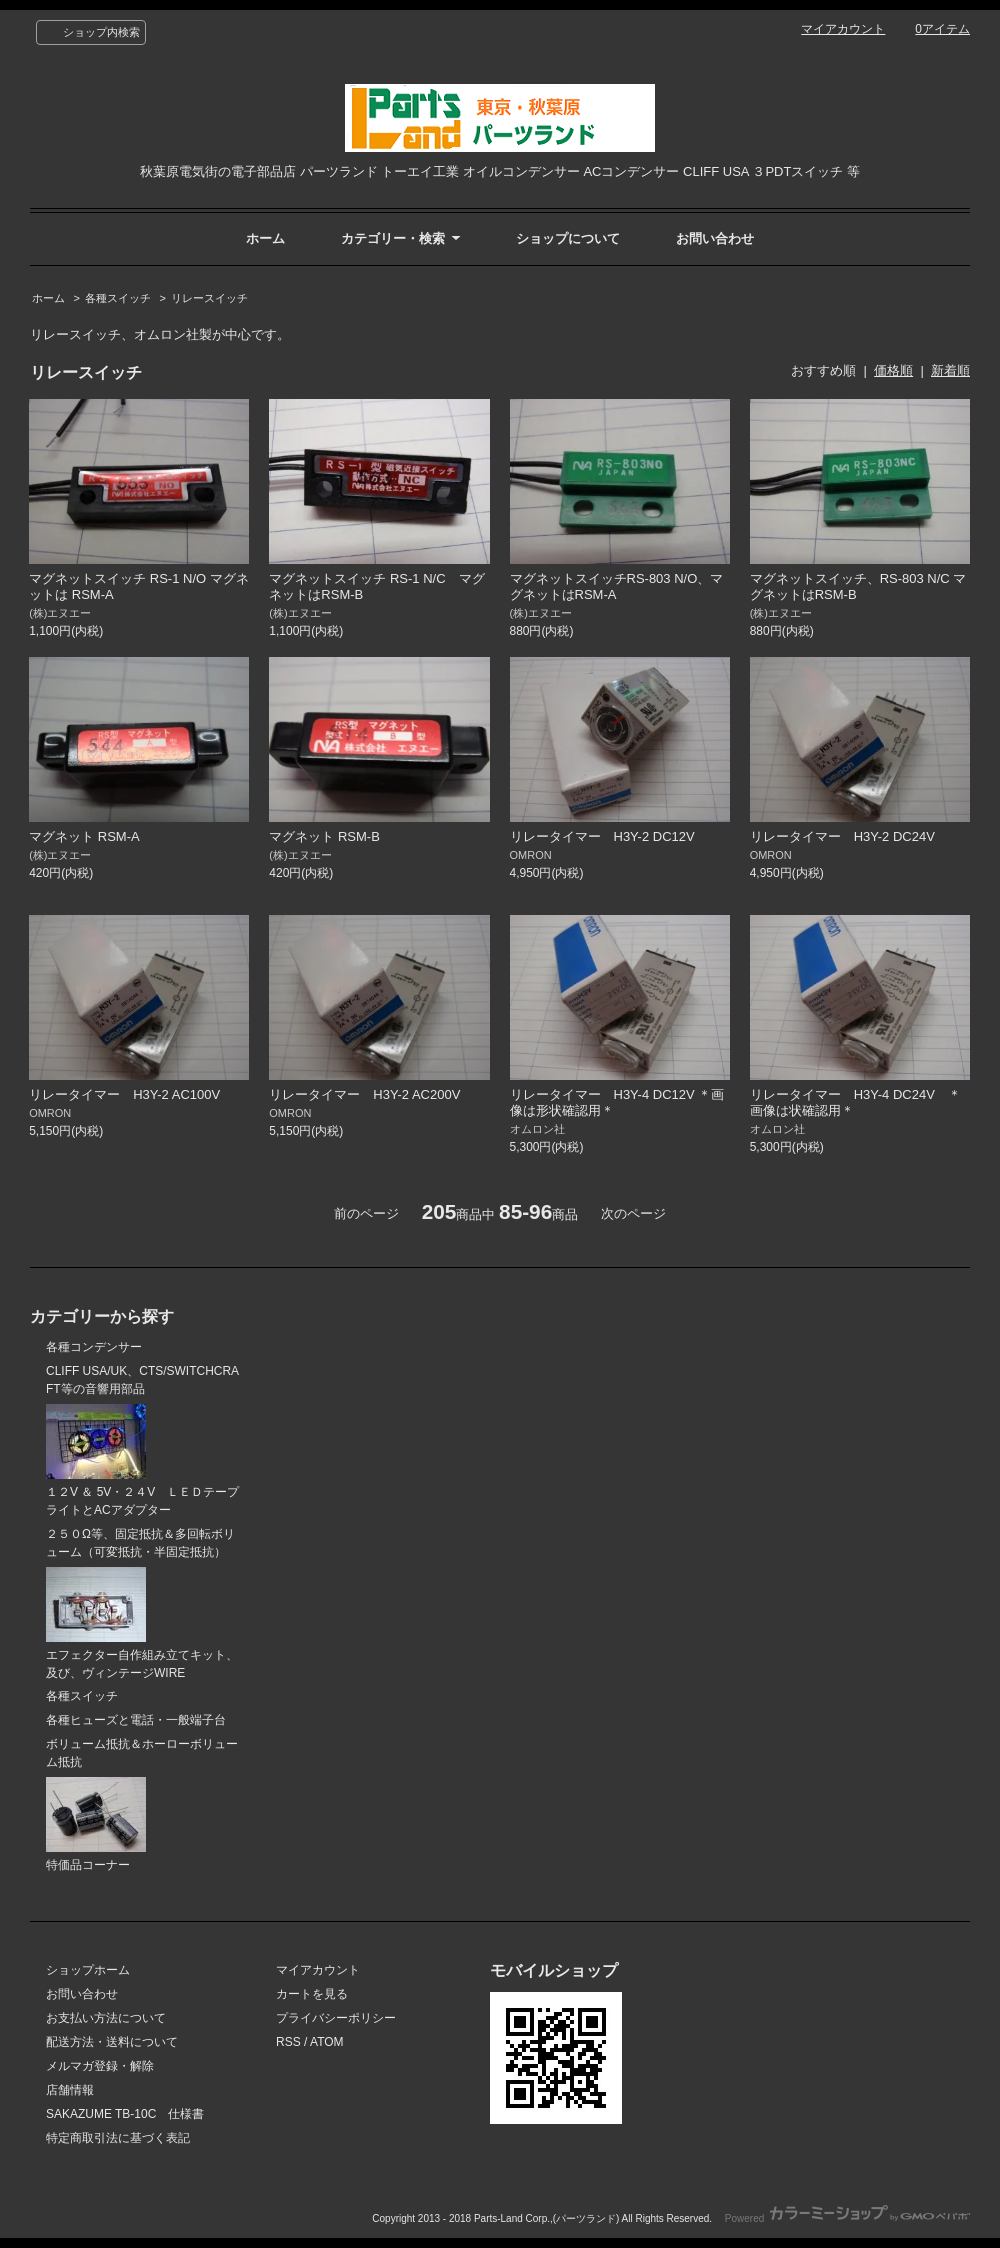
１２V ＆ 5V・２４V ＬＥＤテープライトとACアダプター (142, 1460)
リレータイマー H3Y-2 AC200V (364, 1094)
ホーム (265, 238)
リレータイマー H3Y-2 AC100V (131, 1094)
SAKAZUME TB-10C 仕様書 (125, 2114)
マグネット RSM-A (84, 836)
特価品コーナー (96, 1824)
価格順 (893, 370)
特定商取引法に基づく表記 (118, 2138)
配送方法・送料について (112, 2042)
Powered (847, 2218)
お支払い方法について (106, 2018)
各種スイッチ (118, 298)
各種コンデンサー (94, 1347)
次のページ (633, 1213)
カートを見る (312, 1994)
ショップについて (568, 238)
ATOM (327, 2042)
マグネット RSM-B (324, 836)
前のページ (366, 1213)
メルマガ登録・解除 (100, 2066)
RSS (288, 2042)
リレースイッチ (209, 298)
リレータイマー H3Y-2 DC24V (849, 836)
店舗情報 (70, 2090)
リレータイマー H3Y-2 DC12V (609, 836)
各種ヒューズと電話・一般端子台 (136, 1720)
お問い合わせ (715, 238)
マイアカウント (843, 29)
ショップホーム (88, 1970)
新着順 (950, 370)
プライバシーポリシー (336, 2018)
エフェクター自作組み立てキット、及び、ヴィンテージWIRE (142, 1623)
